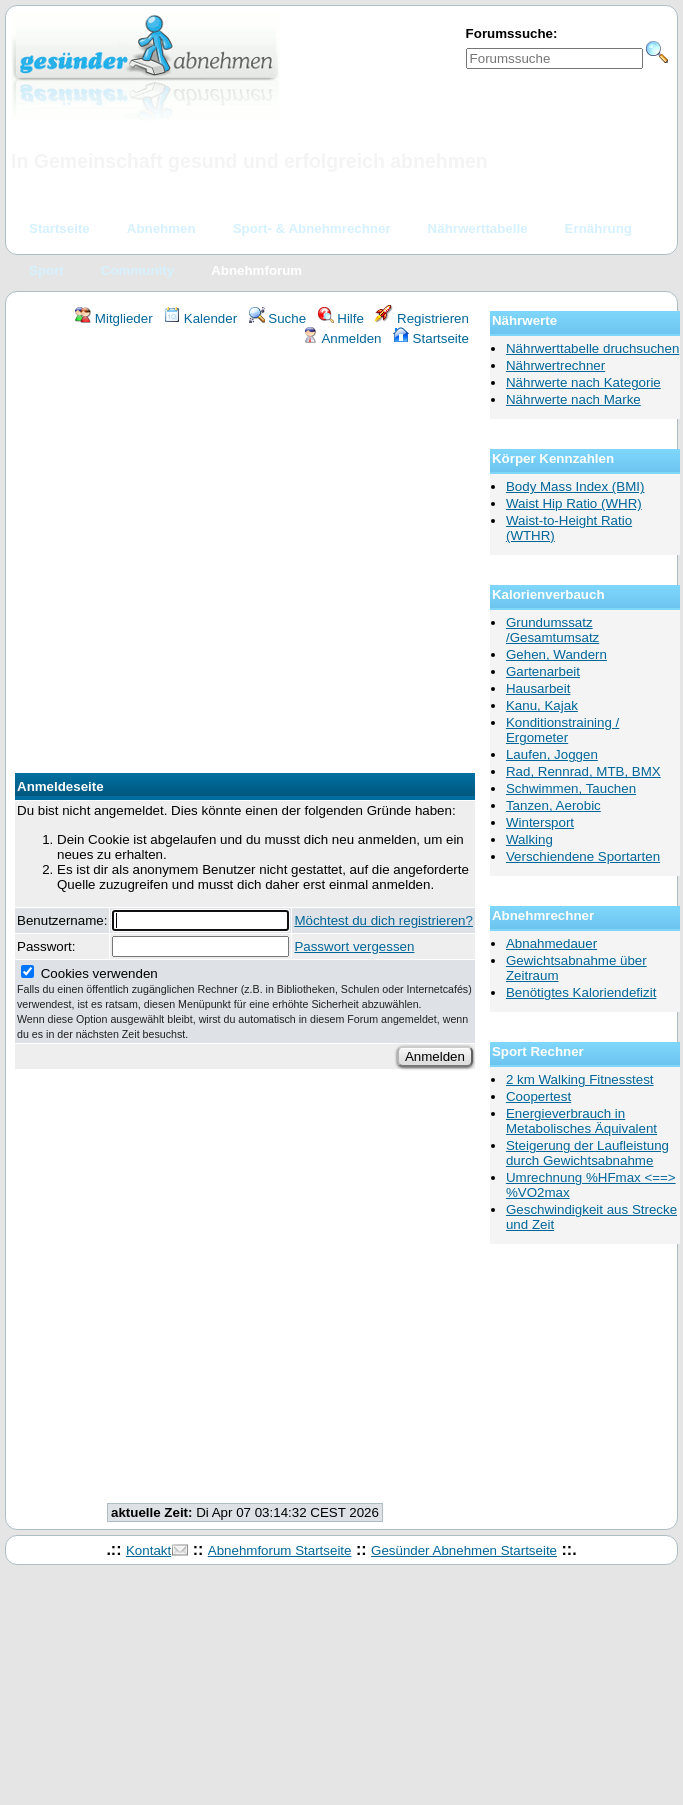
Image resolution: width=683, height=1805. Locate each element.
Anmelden (341, 338)
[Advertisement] (205, 562)
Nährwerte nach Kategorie (583, 382)
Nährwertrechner (555, 365)
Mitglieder (113, 318)
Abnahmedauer (551, 943)
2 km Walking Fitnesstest (580, 1079)
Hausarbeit (538, 688)
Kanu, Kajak (542, 705)
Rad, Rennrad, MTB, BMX (583, 771)
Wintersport (540, 822)
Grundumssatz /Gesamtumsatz (552, 630)
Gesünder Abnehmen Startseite (464, 1550)
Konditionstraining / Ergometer (562, 730)
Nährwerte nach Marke (573, 399)
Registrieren (422, 318)
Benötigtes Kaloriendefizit (581, 992)
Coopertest (538, 1096)
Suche (278, 318)
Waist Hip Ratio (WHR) (574, 503)
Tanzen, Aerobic (553, 805)
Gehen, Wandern (556, 654)
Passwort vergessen (354, 946)
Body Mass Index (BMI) (575, 486)
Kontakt (148, 1550)
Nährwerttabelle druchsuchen (592, 348)
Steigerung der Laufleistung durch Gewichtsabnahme (587, 1153)
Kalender (200, 318)
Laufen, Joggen (552, 754)
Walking (529, 839)
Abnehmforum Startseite (280, 1550)
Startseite (431, 338)
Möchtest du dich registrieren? (383, 920)
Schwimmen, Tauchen (571, 788)
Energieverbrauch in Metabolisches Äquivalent (581, 1121)
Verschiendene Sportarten (583, 856)
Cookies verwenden (244, 1003)
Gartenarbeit (543, 671)
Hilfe (341, 318)
